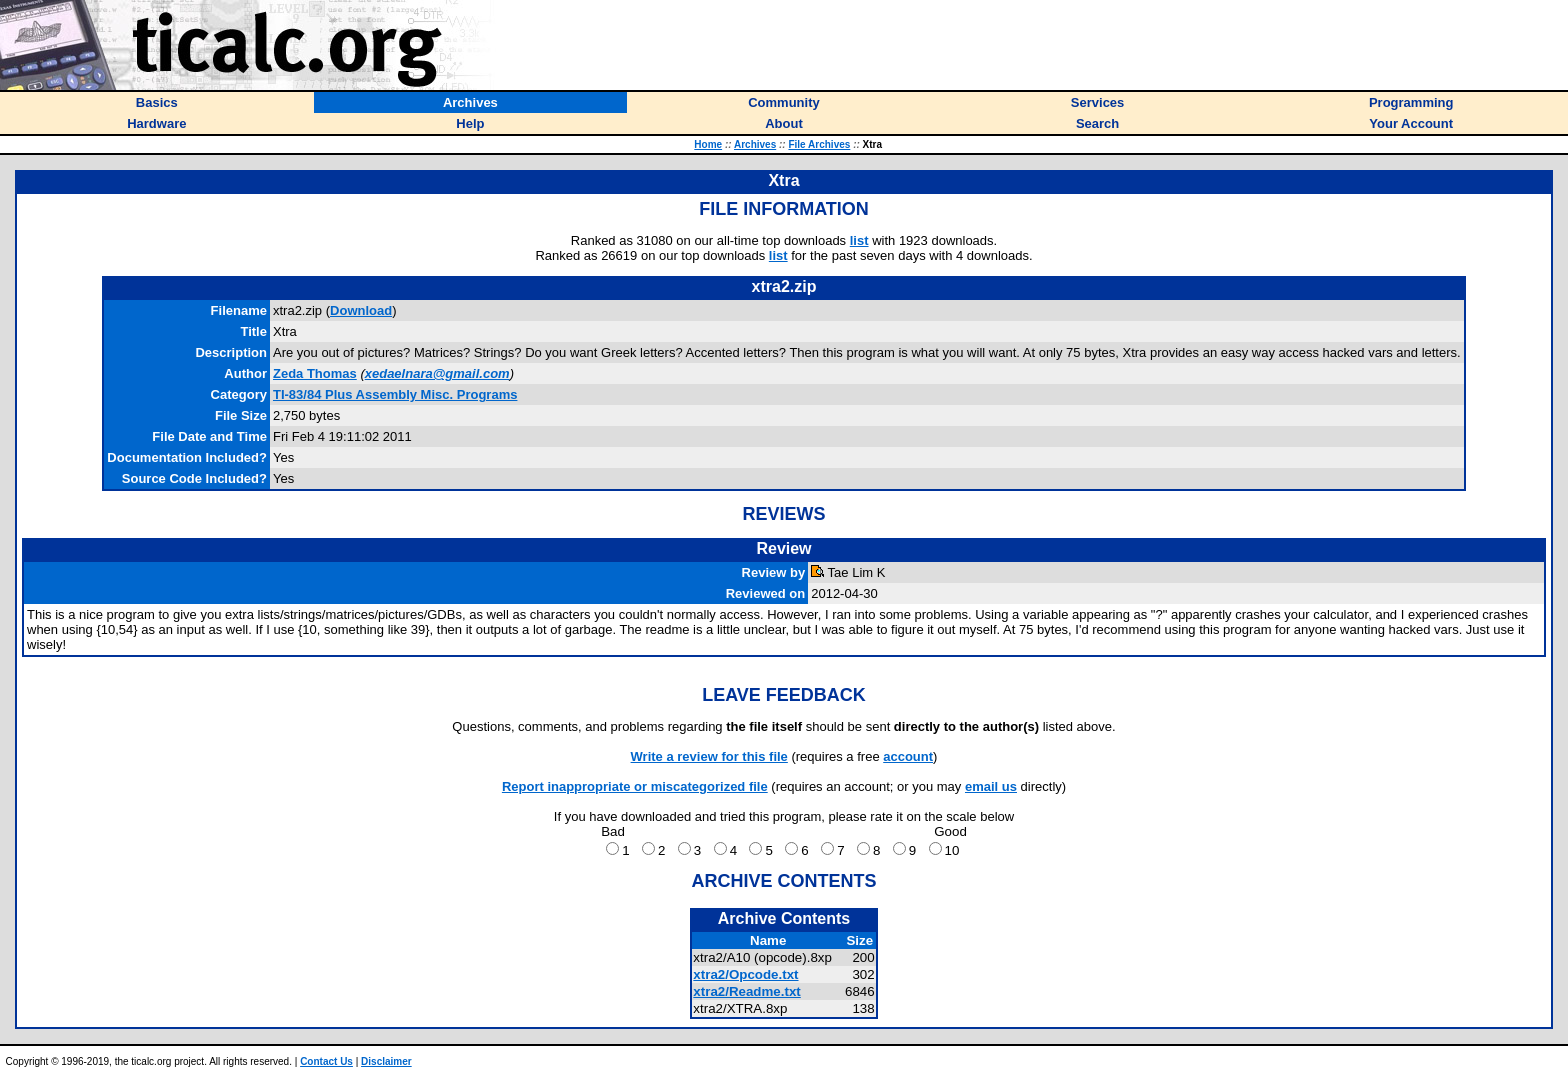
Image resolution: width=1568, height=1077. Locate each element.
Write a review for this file (709, 756)
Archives (755, 144)
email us (991, 786)
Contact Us (326, 1061)
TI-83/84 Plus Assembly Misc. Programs (395, 394)
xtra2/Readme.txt (746, 991)
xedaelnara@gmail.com (437, 373)
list (859, 240)
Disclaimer (386, 1061)
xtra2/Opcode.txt (745, 974)
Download (361, 310)
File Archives (819, 144)
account (908, 756)
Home (708, 144)
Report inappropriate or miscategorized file (635, 786)
